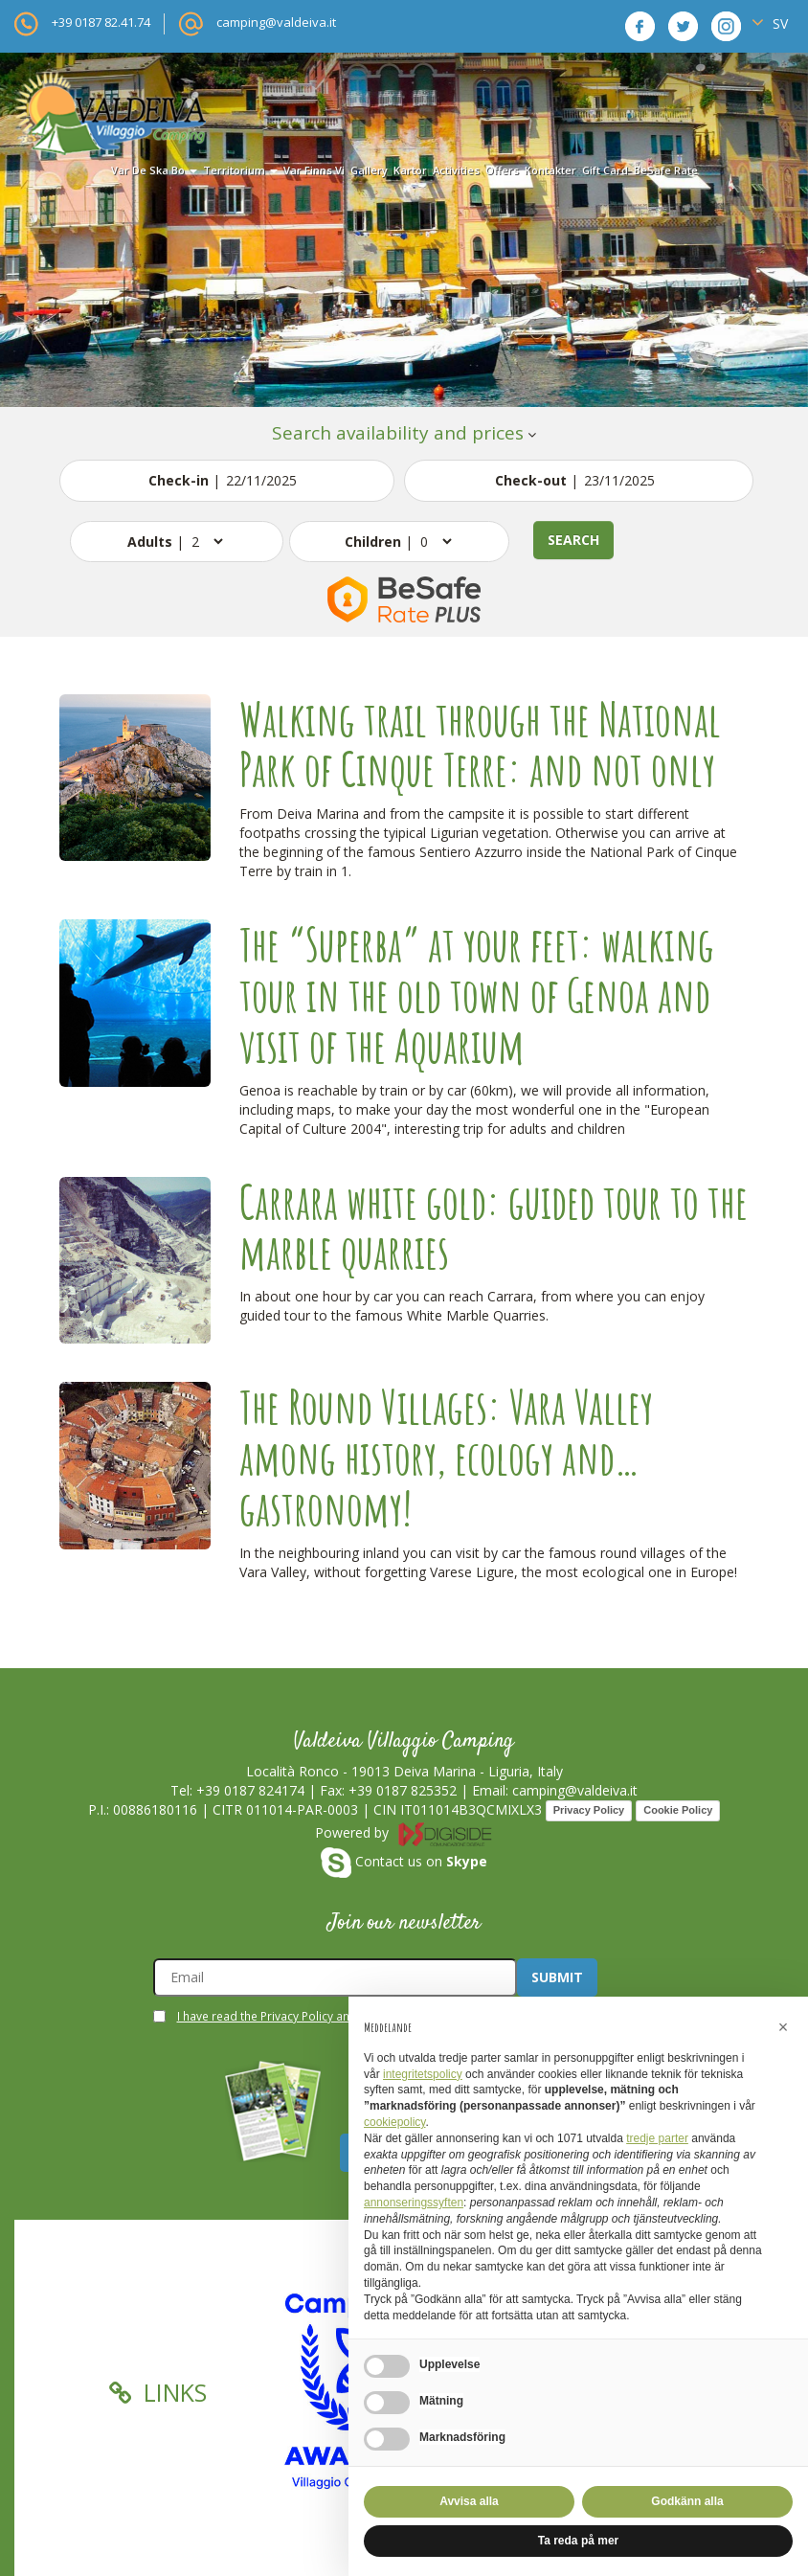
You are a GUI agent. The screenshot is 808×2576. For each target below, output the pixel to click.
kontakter (550, 170)
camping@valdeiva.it (276, 22)
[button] (783, 2027)
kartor (410, 170)
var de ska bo (154, 170)
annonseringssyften (413, 2202)
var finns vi (314, 170)
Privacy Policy (589, 1810)
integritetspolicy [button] (422, 2074)
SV (770, 22)
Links (158, 2392)
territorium (240, 170)
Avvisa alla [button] (469, 2501)
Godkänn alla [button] (687, 2501)
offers (502, 170)
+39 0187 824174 (250, 1790)
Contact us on (404, 1861)
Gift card (605, 170)
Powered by (404, 1832)
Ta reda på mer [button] (578, 2540)
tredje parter (657, 2138)
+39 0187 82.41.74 (101, 22)
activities (456, 170)
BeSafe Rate (666, 170)
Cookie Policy (677, 1810)
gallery (369, 170)
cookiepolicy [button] (394, 2122)
